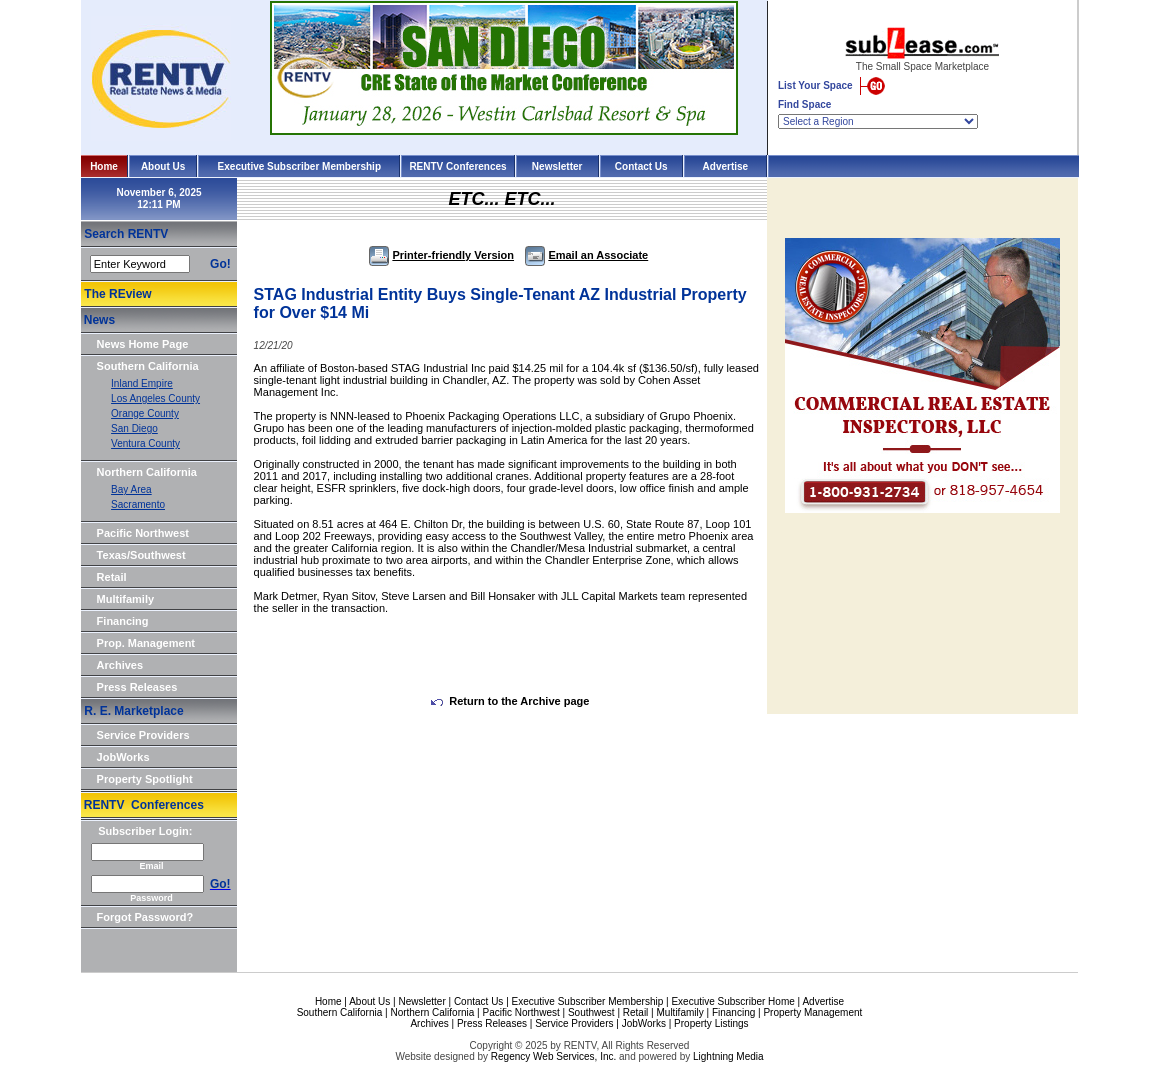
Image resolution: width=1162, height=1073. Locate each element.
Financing (123, 621)
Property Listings (711, 1023)
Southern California (148, 366)
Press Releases (137, 687)
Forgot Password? (145, 917)
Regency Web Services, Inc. (553, 1056)
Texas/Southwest (141, 555)
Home (104, 166)
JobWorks (123, 757)
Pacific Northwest (143, 533)
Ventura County (145, 443)
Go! (220, 264)
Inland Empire (142, 383)
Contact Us (641, 166)
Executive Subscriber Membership (299, 166)
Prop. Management (146, 643)
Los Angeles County (155, 398)
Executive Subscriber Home (732, 1001)
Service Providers (143, 735)
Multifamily (125, 599)
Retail (112, 577)
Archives (120, 665)
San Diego (134, 428)
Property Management (812, 1012)
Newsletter (557, 166)
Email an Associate (586, 255)
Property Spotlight (145, 779)
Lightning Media (728, 1056)
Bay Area (131, 489)
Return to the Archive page (510, 701)
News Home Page (143, 344)
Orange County (145, 413)
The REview (117, 294)
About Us (163, 166)
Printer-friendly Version (441, 255)
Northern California (147, 472)
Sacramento (138, 504)
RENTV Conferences (457, 166)
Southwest (591, 1012)
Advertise (726, 166)
